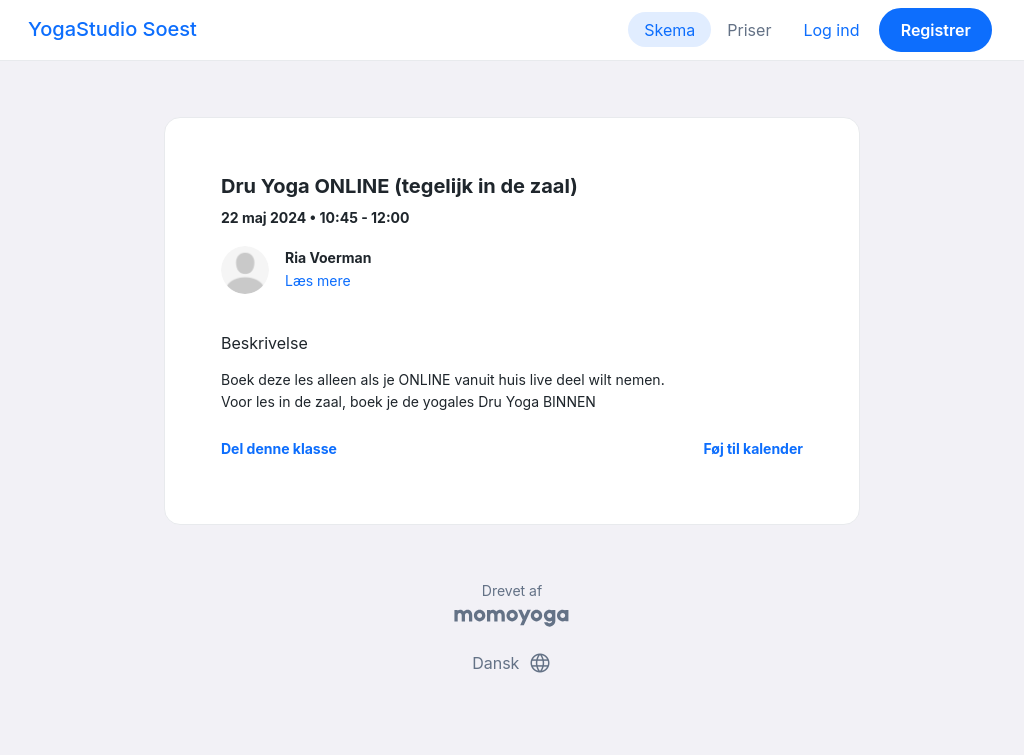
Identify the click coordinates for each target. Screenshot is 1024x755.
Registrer (936, 30)
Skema (669, 30)
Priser (749, 30)
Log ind (831, 30)
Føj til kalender (753, 448)
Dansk (512, 663)
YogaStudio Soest (112, 29)
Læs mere (318, 280)
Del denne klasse (279, 448)
